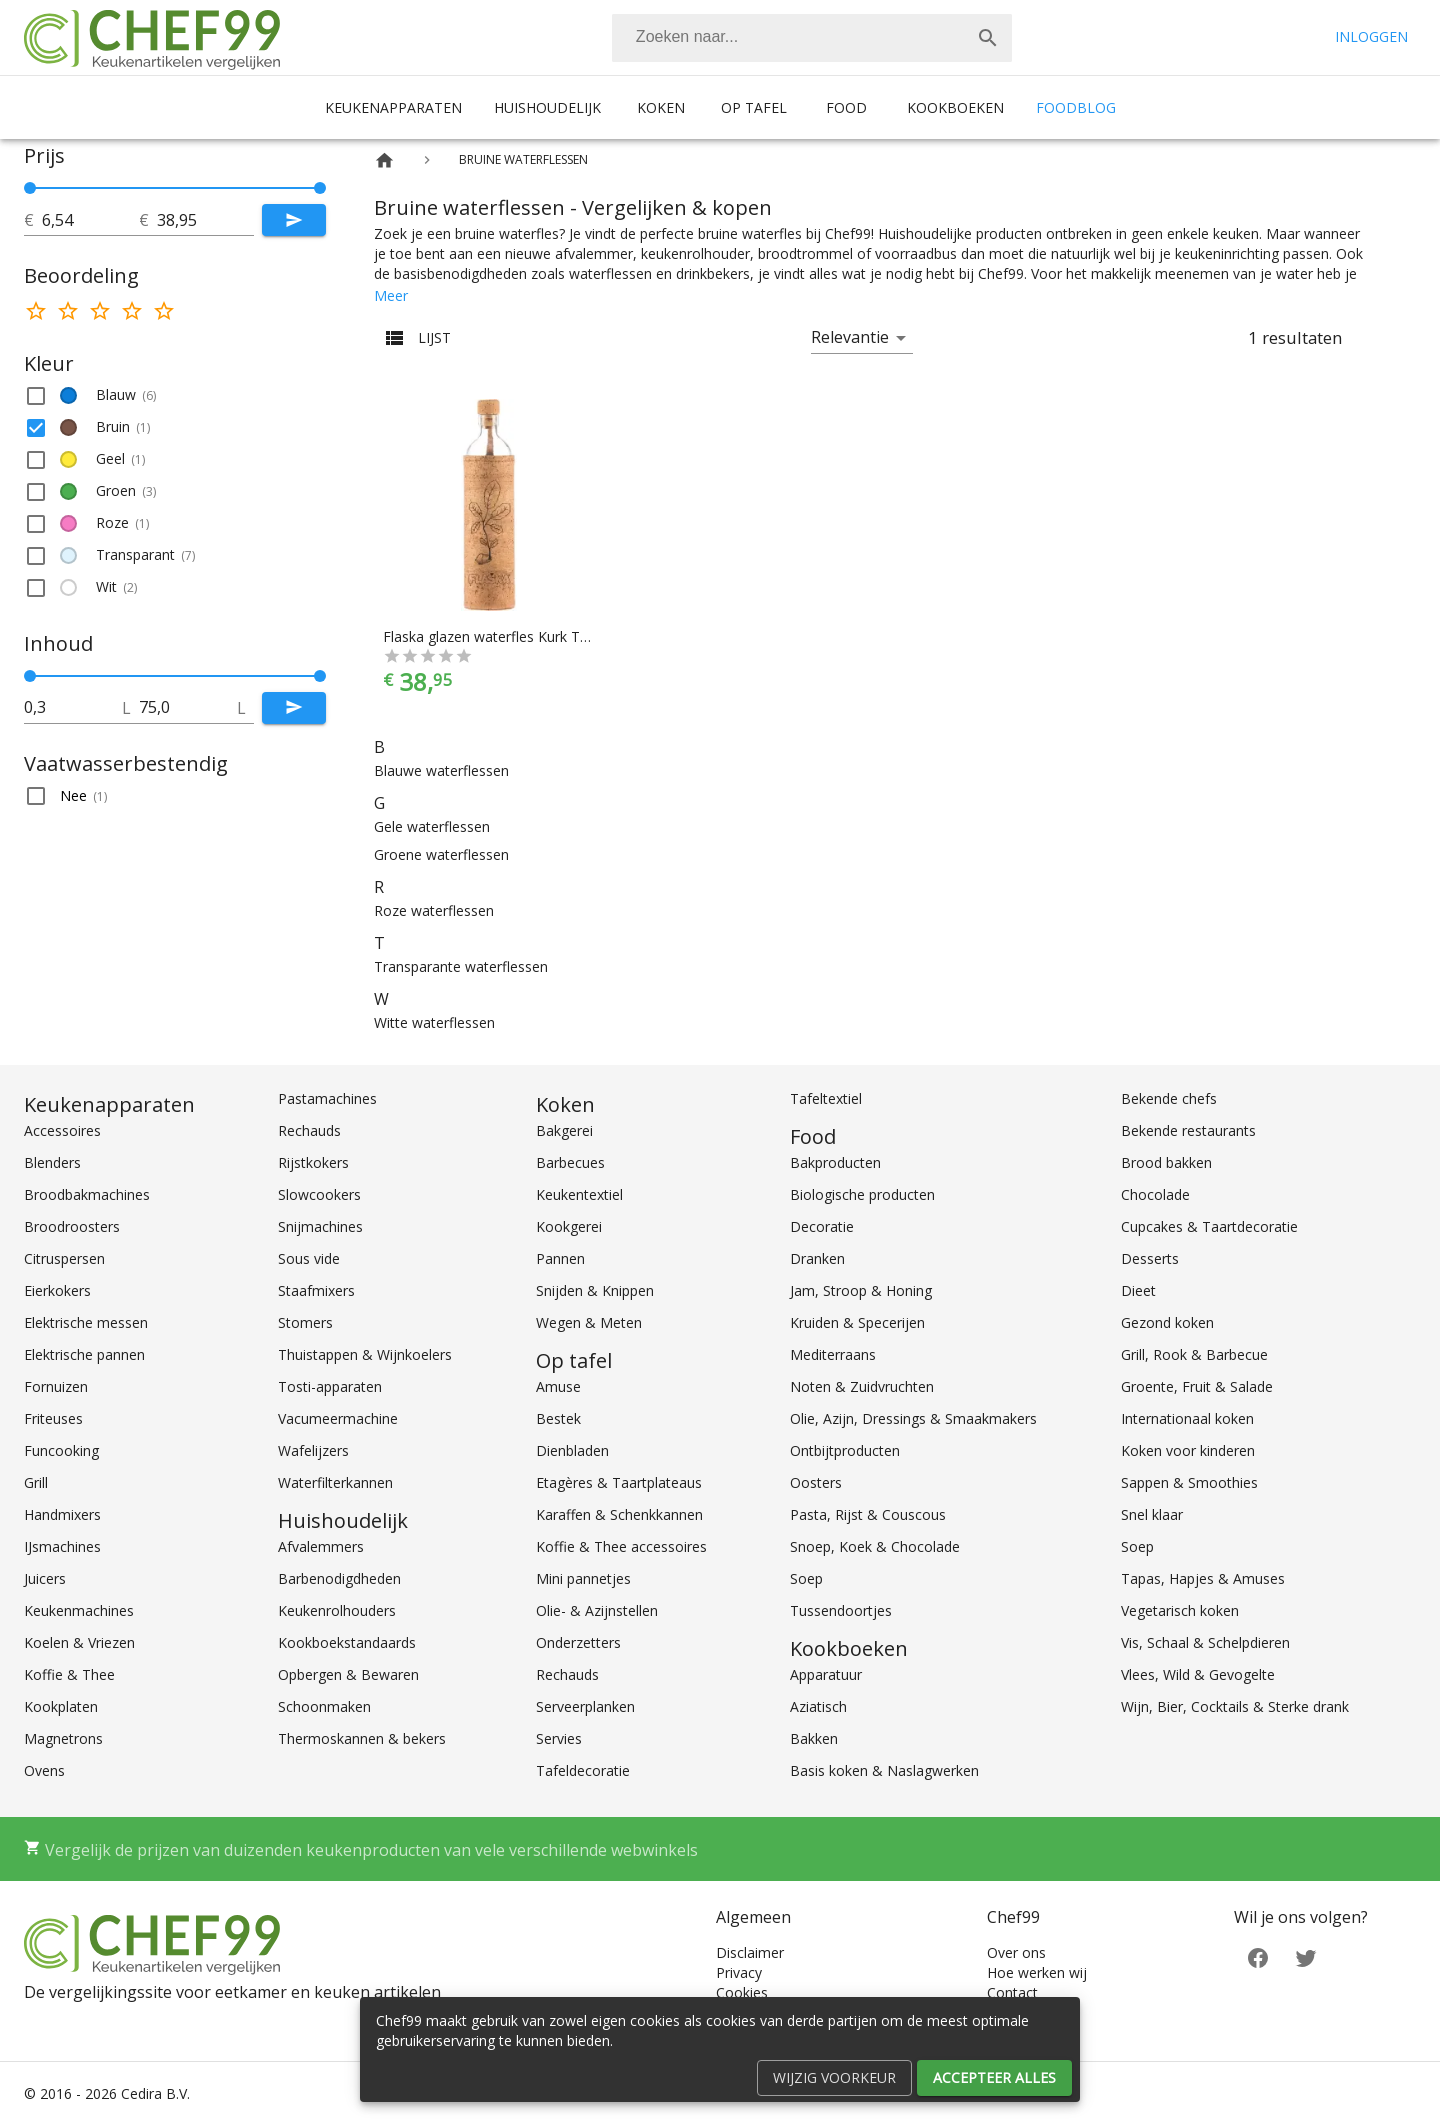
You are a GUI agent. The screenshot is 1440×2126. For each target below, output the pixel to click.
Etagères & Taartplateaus (619, 1482)
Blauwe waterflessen (441, 770)
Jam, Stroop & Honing (861, 1290)
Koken (661, 107)
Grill (36, 1482)
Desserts (1150, 1258)
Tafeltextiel (826, 1098)
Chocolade (1155, 1194)
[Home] (384, 160)
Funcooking (61, 1450)
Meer (391, 295)
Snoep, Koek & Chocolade (875, 1546)
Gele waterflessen (432, 826)
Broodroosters (72, 1226)
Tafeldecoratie (583, 1770)
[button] (175, 396)
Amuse (558, 1386)
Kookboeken (955, 107)
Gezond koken (1167, 1322)
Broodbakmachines (87, 1194)
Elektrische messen (86, 1322)
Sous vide (309, 1258)
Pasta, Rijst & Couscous (868, 1514)
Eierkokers (57, 1290)
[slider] (175, 188)
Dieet (1138, 1290)
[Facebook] (1258, 1956)
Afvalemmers (321, 1546)
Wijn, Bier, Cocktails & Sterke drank (1235, 1706)
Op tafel (754, 107)
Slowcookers (319, 1194)
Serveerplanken (585, 1706)
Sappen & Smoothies (1189, 1482)
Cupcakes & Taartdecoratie (1209, 1226)
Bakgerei (564, 1130)
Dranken (817, 1258)
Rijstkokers (313, 1162)
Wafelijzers (313, 1450)
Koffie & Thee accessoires (621, 1546)
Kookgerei (569, 1226)
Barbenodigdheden (339, 1578)
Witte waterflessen (434, 1022)
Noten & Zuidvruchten (862, 1386)
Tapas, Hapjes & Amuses (1203, 1578)
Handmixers (62, 1514)
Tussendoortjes (841, 1610)
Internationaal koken (1187, 1418)
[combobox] (812, 38)
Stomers (305, 1322)
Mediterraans (833, 1354)
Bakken (814, 1738)
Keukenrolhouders (337, 1610)
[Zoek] (988, 38)
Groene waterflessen (441, 854)
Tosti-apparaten (330, 1386)
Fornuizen (56, 1386)
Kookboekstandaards (347, 1642)
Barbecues (570, 1162)
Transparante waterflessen (461, 966)
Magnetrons (63, 1738)
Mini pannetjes (583, 1578)
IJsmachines (62, 1546)
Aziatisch (818, 1706)
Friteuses (53, 1418)
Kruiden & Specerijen (857, 1322)
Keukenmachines (79, 1610)
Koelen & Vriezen (79, 1642)
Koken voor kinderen (1188, 1450)
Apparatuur (826, 1674)
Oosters (816, 1482)
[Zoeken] (788, 38)
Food (846, 107)
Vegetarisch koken (1180, 1610)
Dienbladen (572, 1450)
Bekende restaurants (1188, 1130)
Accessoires (62, 1130)
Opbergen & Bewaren (348, 1674)
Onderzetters (578, 1642)
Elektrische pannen (84, 1354)
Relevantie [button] (850, 337)
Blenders (52, 1162)
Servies (559, 1738)
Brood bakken (1166, 1162)
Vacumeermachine (338, 1418)
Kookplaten (61, 1706)
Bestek (558, 1418)
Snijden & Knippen (595, 1290)
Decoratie (822, 1226)
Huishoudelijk (547, 107)
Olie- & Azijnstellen (597, 1610)
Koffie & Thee (69, 1674)
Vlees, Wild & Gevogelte (1198, 1674)
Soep (806, 1578)
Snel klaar (1152, 1514)
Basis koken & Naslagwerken (884, 1770)
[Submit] (294, 220)
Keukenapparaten (393, 107)
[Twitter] (1306, 1956)
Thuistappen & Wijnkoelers (365, 1354)
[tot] (90, 220)
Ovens (44, 1770)
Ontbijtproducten (845, 1450)
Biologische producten (862, 1194)
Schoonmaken (324, 1706)
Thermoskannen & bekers (362, 1738)
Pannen (560, 1258)
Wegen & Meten (589, 1322)
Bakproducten (835, 1162)
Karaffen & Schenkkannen (619, 1514)
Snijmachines (320, 1226)
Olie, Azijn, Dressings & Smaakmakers (913, 1418)
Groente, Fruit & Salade (1197, 1386)
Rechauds (309, 1130)
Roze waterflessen (434, 910)
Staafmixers (316, 1290)
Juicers (45, 1578)
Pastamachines (327, 1098)
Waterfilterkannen (335, 1482)
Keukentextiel (579, 1194)
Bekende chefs (1169, 1098)
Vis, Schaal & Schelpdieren (1205, 1642)
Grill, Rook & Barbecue (1194, 1354)
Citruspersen (64, 1258)
